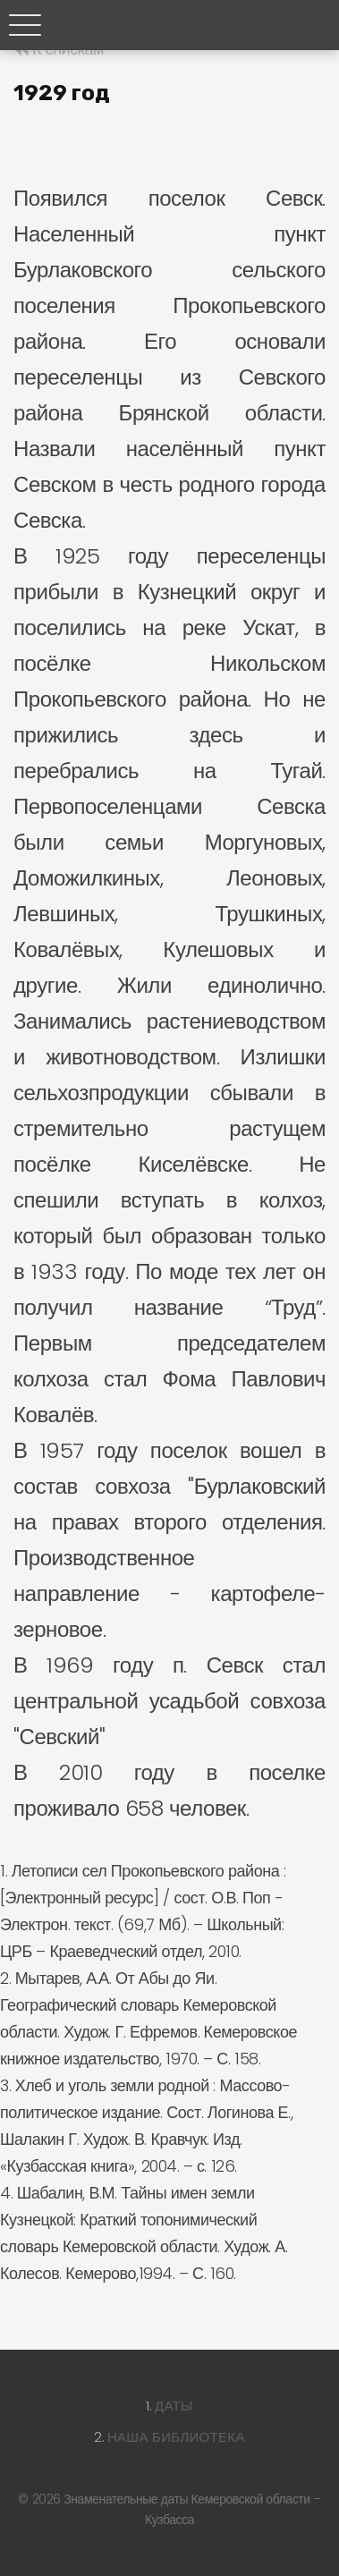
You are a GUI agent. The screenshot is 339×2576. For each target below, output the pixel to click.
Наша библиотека (176, 2437)
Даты (174, 2405)
